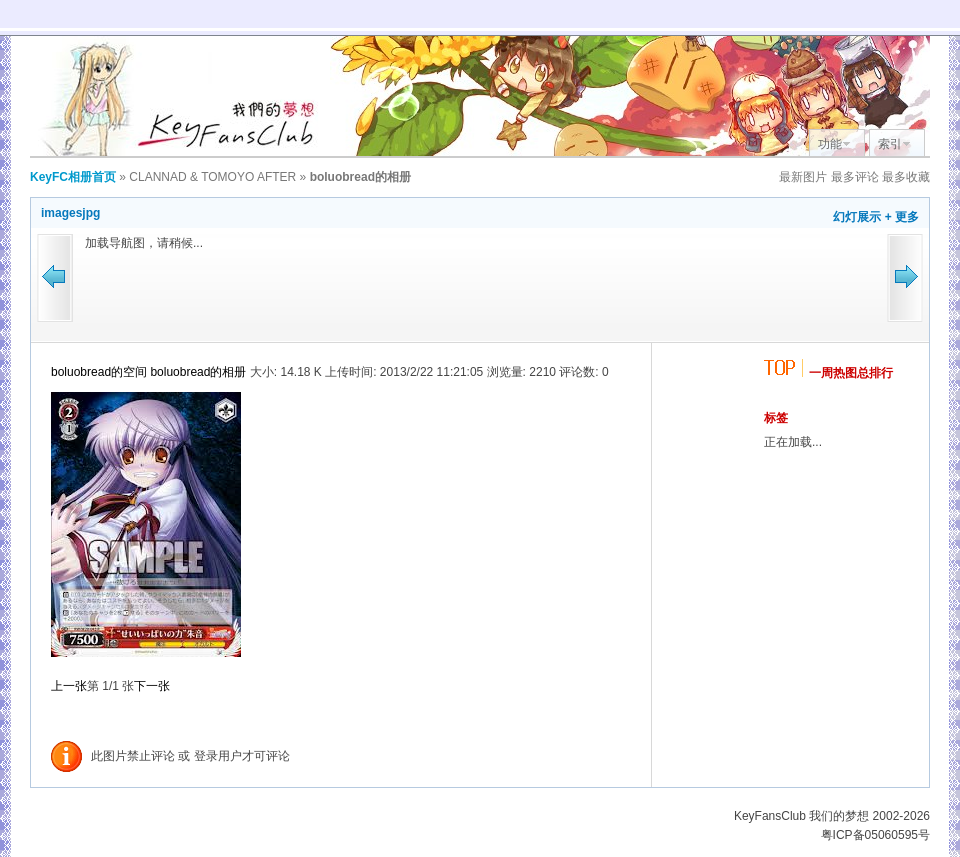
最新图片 (803, 177)
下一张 (152, 686)
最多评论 (855, 177)
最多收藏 (906, 177)
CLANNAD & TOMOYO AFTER (212, 177)
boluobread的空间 (99, 372)
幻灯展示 (857, 217)
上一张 (69, 686)
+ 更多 (902, 217)
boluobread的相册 (198, 372)
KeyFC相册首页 (73, 177)
